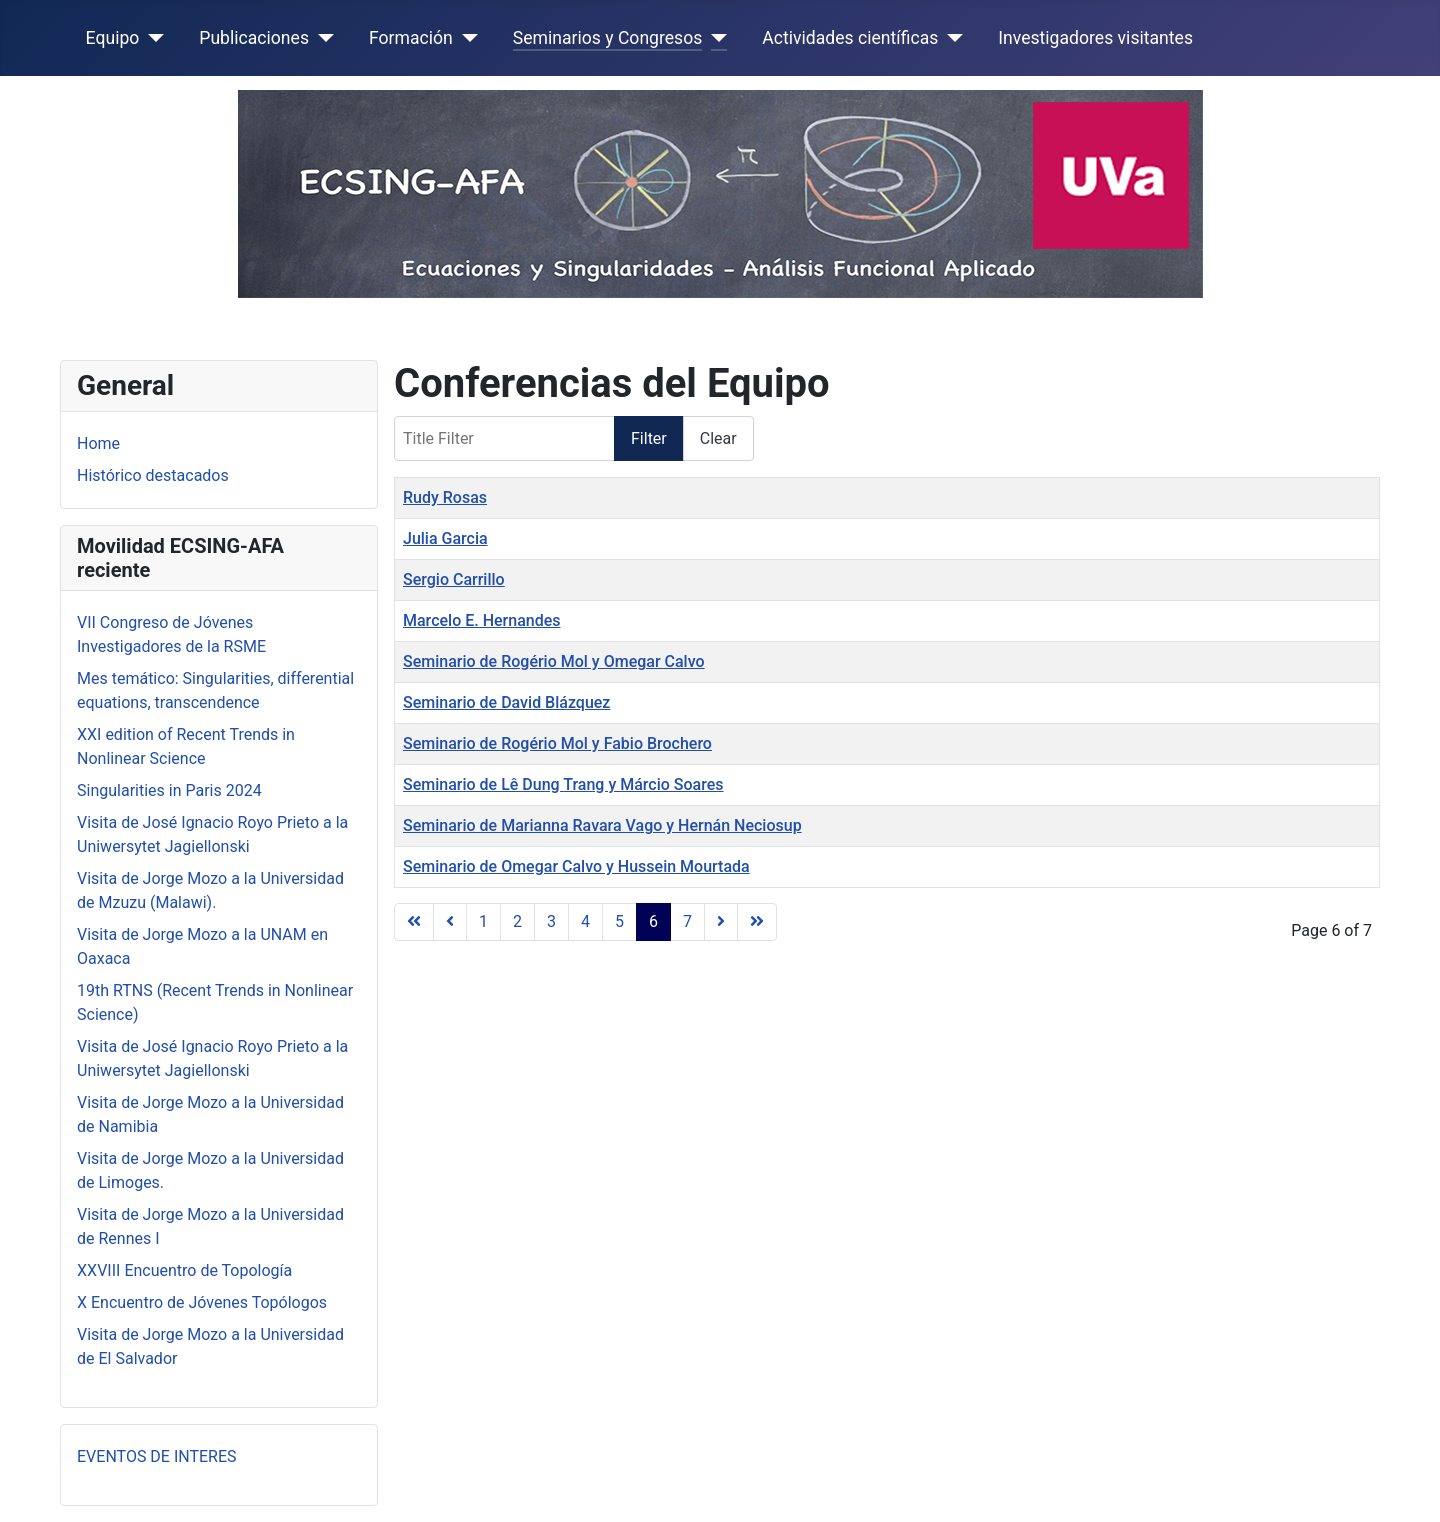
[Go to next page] (721, 922)
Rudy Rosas (445, 497)
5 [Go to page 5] (619, 921)
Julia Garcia (445, 538)
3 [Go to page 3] (551, 921)
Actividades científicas (850, 38)
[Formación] (465, 38)
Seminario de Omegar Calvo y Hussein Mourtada (576, 866)
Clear (718, 438)
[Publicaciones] (321, 38)
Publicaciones (254, 38)
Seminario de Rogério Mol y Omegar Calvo (554, 661)
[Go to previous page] (450, 922)
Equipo (113, 38)
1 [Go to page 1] (483, 921)
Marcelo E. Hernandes (481, 620)
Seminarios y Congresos (608, 38)
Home (98, 443)
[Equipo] (151, 38)
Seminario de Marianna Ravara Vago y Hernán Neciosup (602, 825)
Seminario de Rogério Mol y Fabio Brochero (557, 743)
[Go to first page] (414, 922)
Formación (411, 38)
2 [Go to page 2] (517, 921)
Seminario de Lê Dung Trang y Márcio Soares (563, 784)
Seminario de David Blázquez (506, 702)
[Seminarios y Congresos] (714, 38)
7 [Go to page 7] (687, 921)
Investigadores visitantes (1095, 38)
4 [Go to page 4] (585, 921)
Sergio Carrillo (454, 579)
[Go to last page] (757, 922)
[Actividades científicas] (950, 38)
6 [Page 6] (653, 921)
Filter (649, 438)
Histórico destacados (153, 475)
